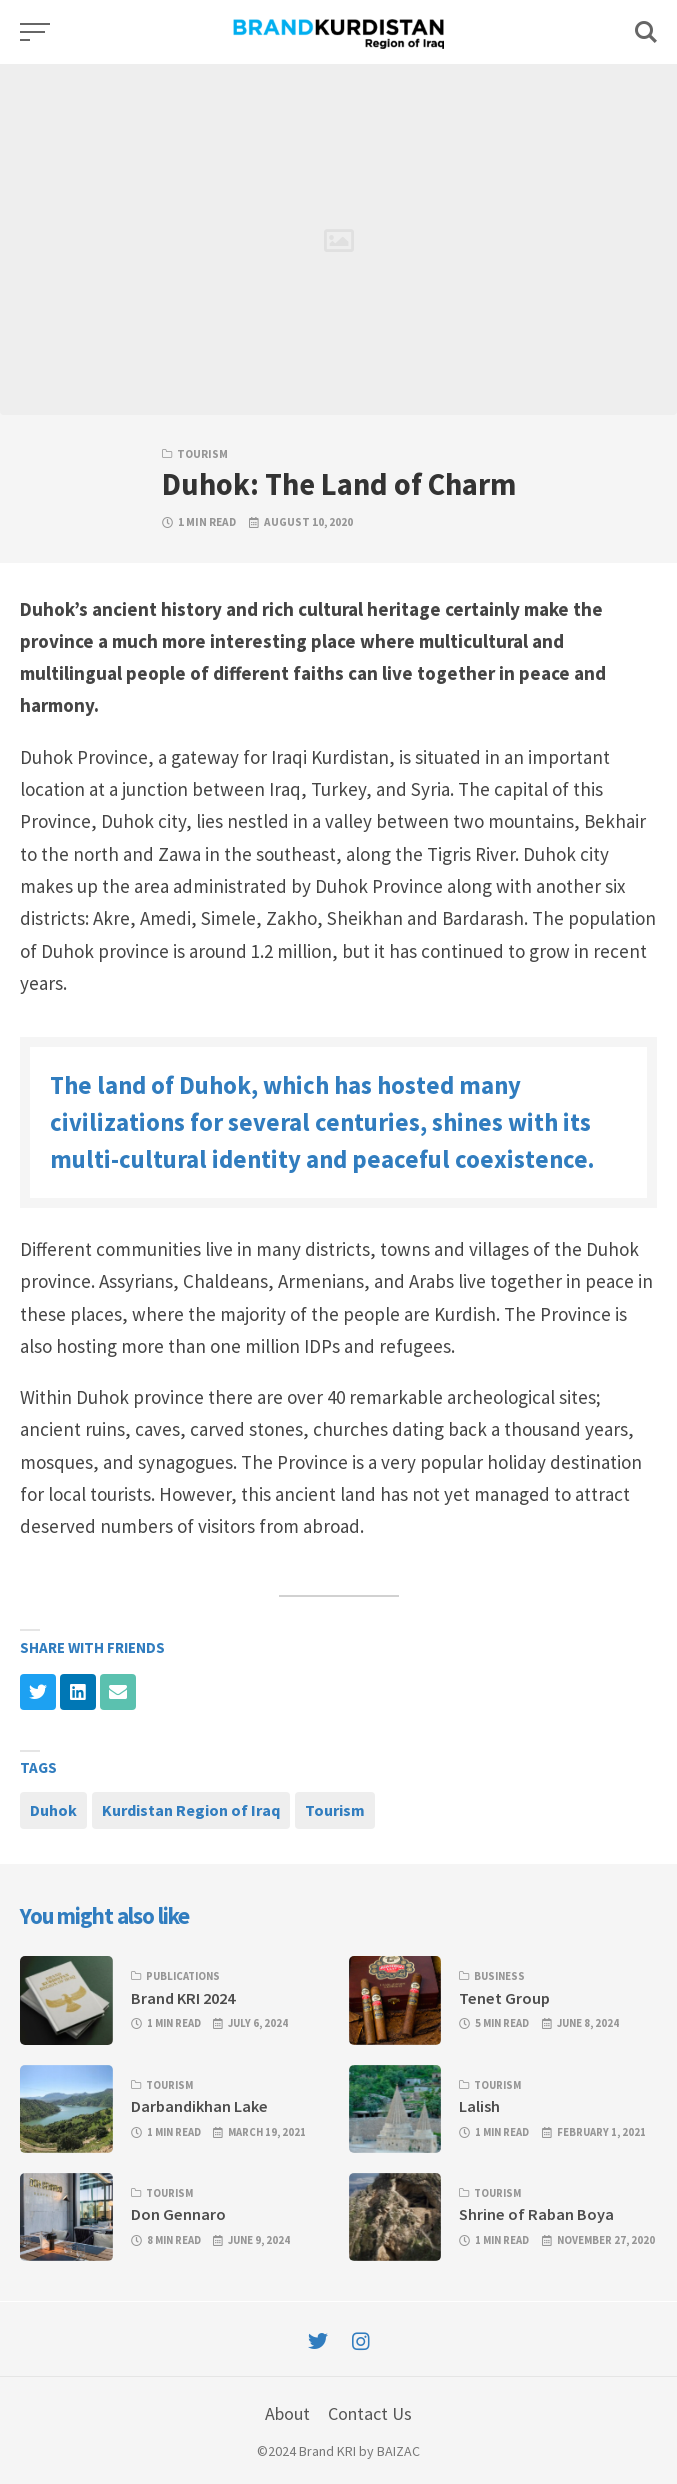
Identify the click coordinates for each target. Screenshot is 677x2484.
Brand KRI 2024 (183, 1998)
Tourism (202, 454)
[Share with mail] (118, 1692)
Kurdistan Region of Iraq (191, 1810)
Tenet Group (504, 1998)
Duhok (53, 1810)
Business (499, 1976)
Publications (183, 1976)
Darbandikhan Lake (199, 2106)
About (287, 2413)
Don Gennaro (178, 2214)
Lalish (479, 2106)
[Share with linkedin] (78, 1692)
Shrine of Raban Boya (536, 2214)
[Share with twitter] (38, 1692)
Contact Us (370, 2413)
